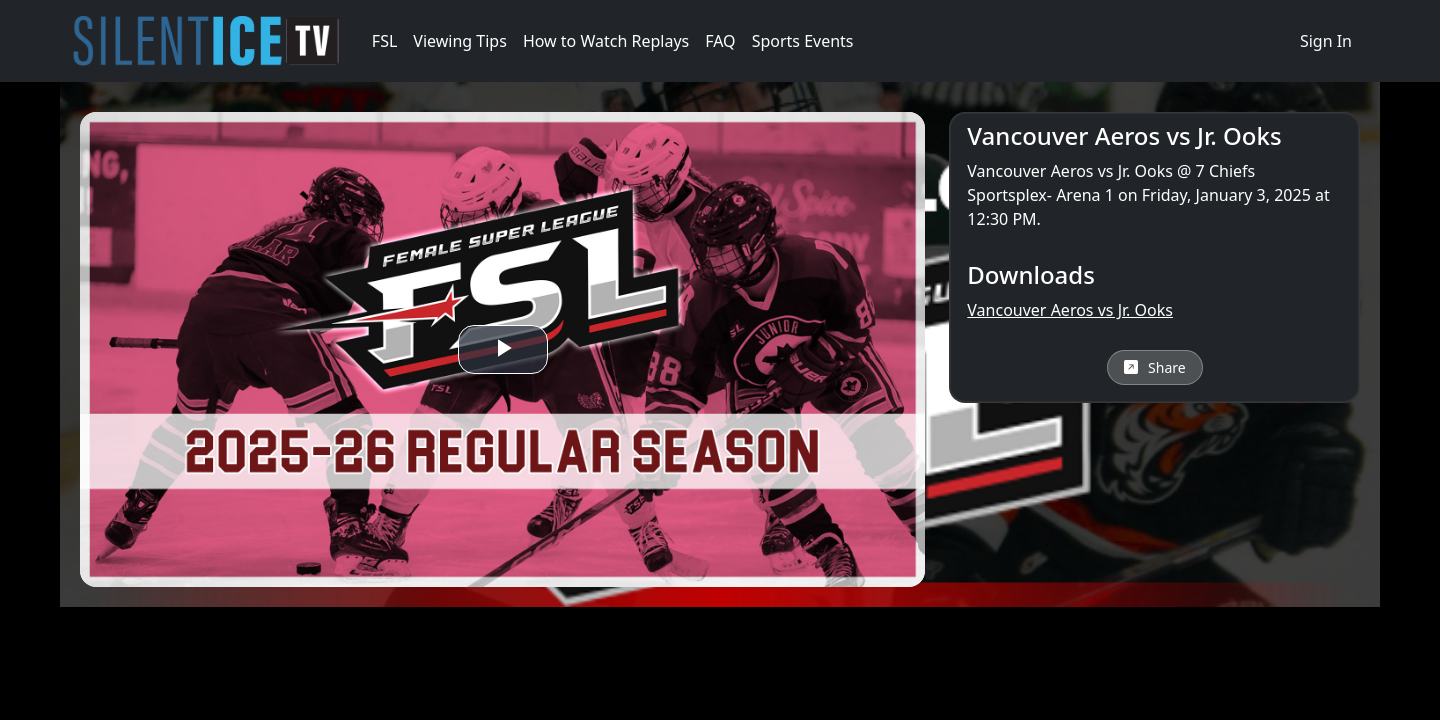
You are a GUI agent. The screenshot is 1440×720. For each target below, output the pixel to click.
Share (1155, 367)
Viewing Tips (460, 41)
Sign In (1326, 41)
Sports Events (803, 41)
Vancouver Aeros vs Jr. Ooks (1070, 310)
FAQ (720, 41)
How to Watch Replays (606, 41)
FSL (384, 41)
